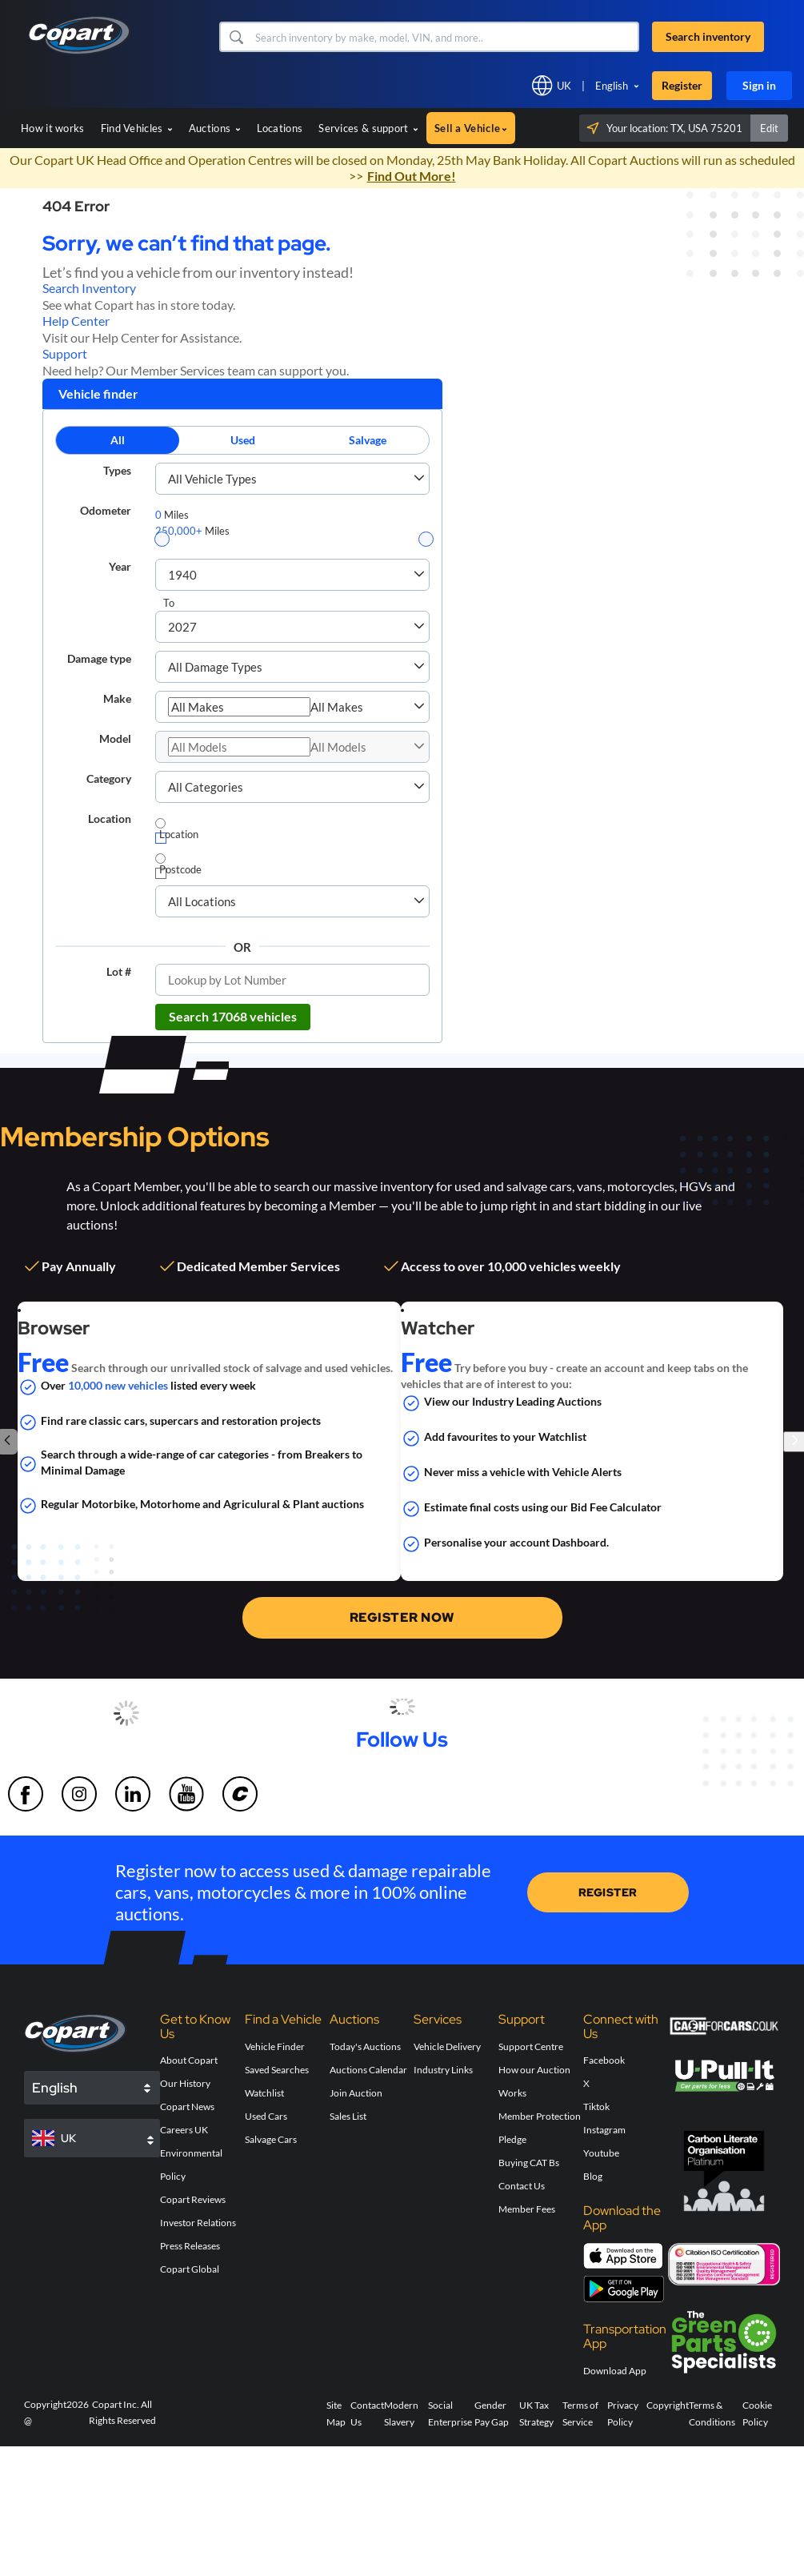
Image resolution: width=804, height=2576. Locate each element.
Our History (185, 2083)
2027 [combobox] (182, 627)
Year (120, 566)
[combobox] (239, 706)
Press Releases (190, 2246)
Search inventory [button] (708, 36)
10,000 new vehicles (118, 1385)
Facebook (604, 2060)
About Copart (189, 2060)
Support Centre (530, 2046)
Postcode (180, 869)
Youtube (601, 2153)
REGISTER (608, 1892)
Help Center (76, 320)
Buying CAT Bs (528, 2163)
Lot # (118, 971)
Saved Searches (277, 2070)
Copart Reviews (193, 2199)
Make (117, 698)
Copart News (187, 2107)
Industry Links (443, 2070)
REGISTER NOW (402, 1617)
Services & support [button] (368, 128)
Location (109, 818)
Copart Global (189, 2269)
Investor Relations (198, 2223)
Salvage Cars (271, 2139)
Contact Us (521, 2186)
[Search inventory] (445, 37)
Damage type (99, 658)
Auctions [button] (215, 128)
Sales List (348, 2116)
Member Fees (526, 2209)
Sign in (759, 85)
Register (682, 85)
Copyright (667, 2405)
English (611, 85)
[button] (235, 37)
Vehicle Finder (275, 2046)
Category (108, 778)
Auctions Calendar (368, 2070)
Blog (592, 2176)
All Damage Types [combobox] (215, 667)
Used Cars (266, 2116)
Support (64, 353)
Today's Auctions (365, 2046)
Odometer (105, 510)
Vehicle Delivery (447, 2046)
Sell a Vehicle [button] (470, 128)
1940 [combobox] (182, 575)
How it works (53, 128)
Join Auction (356, 2093)
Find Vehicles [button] (137, 128)
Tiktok (596, 2107)
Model (115, 738)
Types (117, 470)
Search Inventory (89, 287)
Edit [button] (769, 128)
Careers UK (184, 2130)
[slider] (162, 539)
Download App (614, 2371)
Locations (280, 128)
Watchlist (264, 2093)
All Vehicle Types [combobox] (212, 478)
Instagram (604, 2130)
